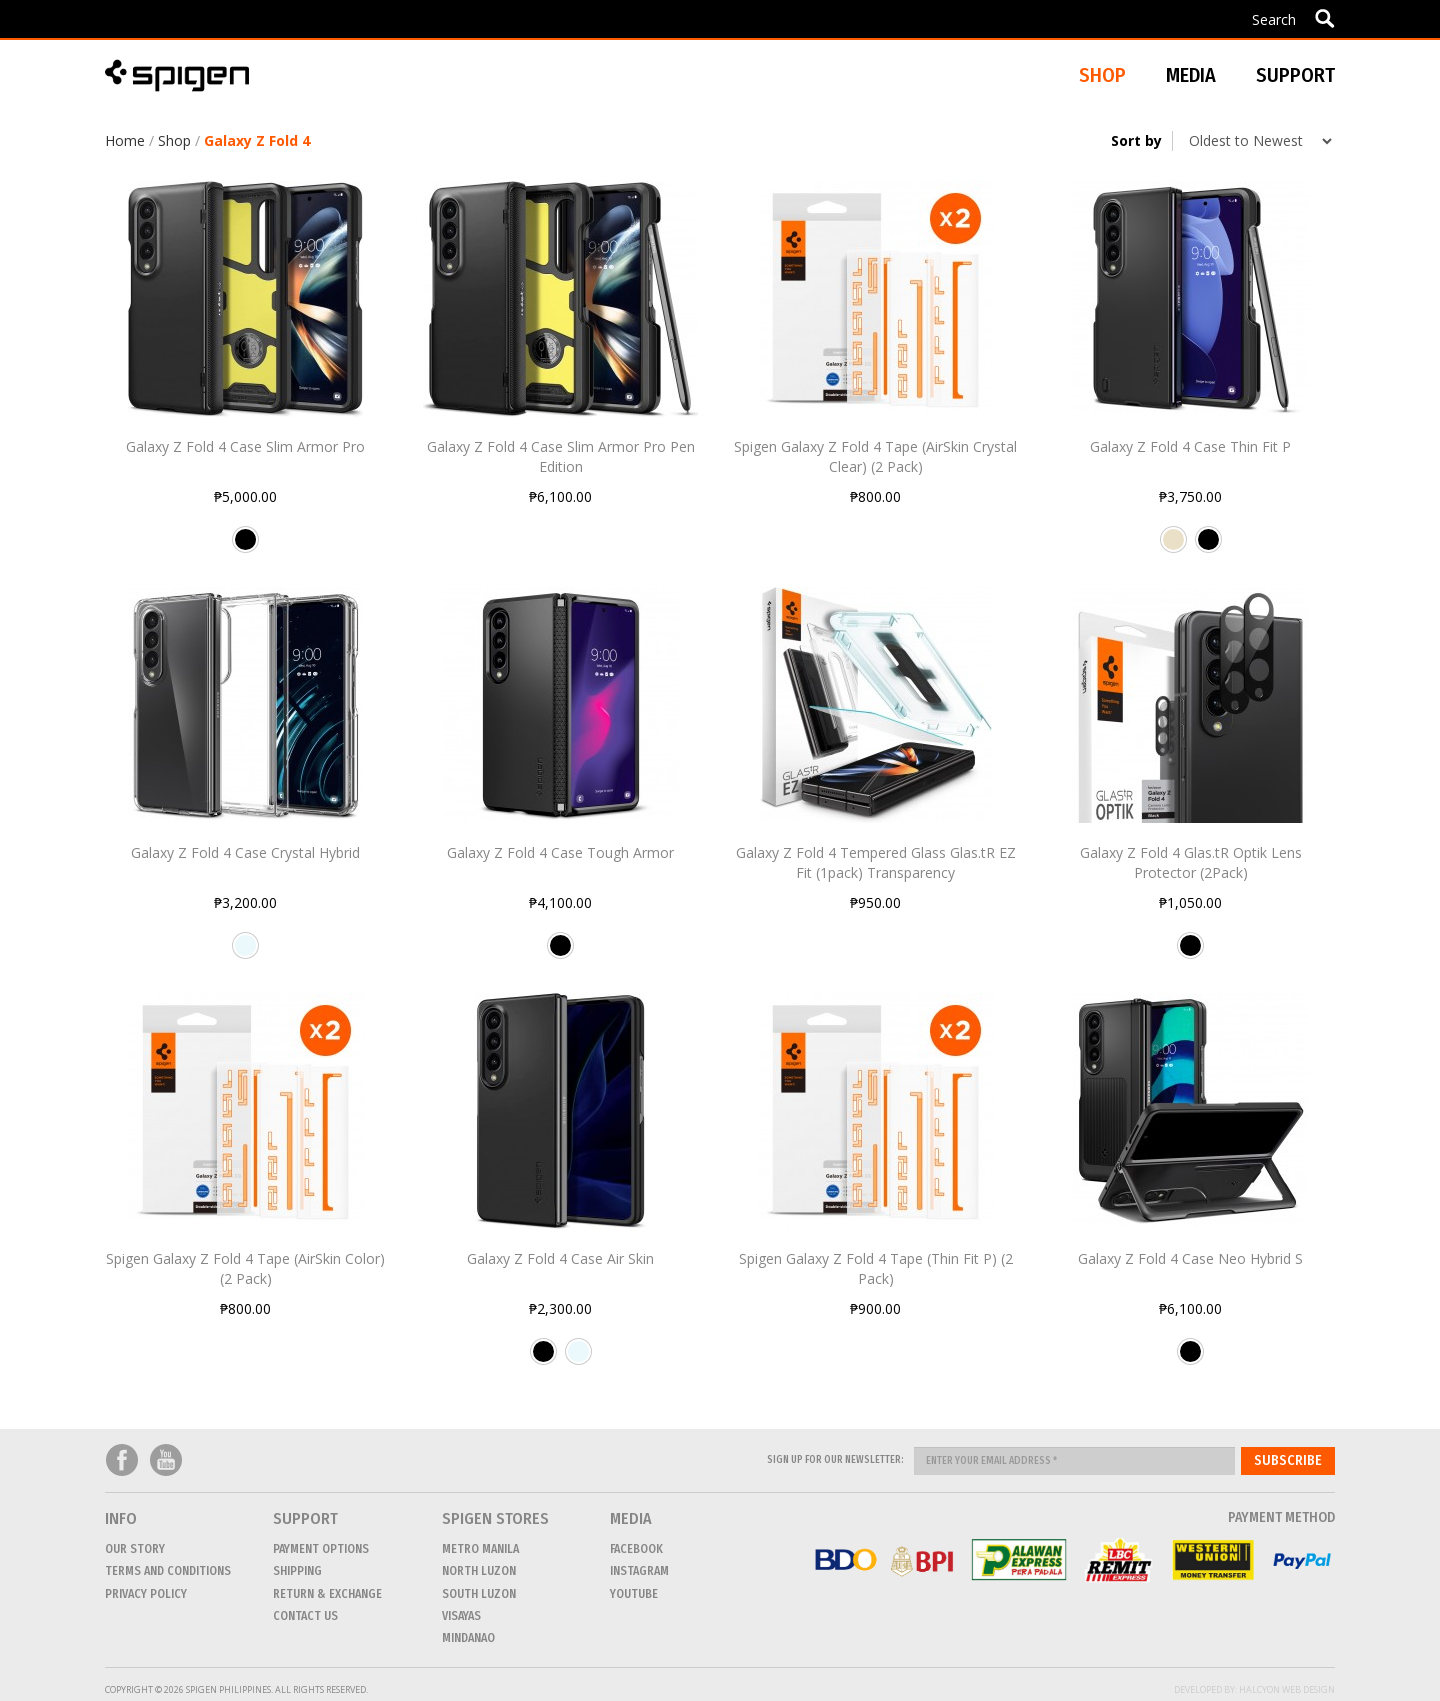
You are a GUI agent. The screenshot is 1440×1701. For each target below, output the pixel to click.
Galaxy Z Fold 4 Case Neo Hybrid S (1190, 1258)
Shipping (297, 1571)
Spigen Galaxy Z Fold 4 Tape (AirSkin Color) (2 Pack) (245, 1268)
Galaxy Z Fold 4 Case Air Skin (560, 1258)
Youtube (166, 1460)
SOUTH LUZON (479, 1594)
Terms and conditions (168, 1571)
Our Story (135, 1549)
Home (125, 140)
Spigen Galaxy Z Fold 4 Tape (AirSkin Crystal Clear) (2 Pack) (875, 456)
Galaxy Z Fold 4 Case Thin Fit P (1190, 446)
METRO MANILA (480, 1549)
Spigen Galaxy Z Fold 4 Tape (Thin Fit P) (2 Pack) (876, 1268)
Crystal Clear (245, 953)
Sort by (1136, 140)
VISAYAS (461, 1616)
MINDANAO (468, 1638)
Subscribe (1288, 1460)
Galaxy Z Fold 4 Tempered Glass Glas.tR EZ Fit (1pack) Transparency (876, 862)
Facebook (122, 1460)
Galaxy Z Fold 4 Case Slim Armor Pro (245, 446)
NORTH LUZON (479, 1571)
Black (245, 547)
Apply (1324, 18)
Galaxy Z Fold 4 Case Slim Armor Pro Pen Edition (561, 456)
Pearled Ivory (1173, 547)
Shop (174, 140)
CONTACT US (305, 1616)
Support (1295, 75)
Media (1191, 75)
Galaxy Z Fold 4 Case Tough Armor (560, 852)
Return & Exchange (327, 1594)
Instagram (639, 1571)
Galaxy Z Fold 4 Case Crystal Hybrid (245, 852)
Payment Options (321, 1549)
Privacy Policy (146, 1594)
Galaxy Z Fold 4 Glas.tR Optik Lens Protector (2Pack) (1191, 862)
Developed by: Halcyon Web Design (1254, 1689)
